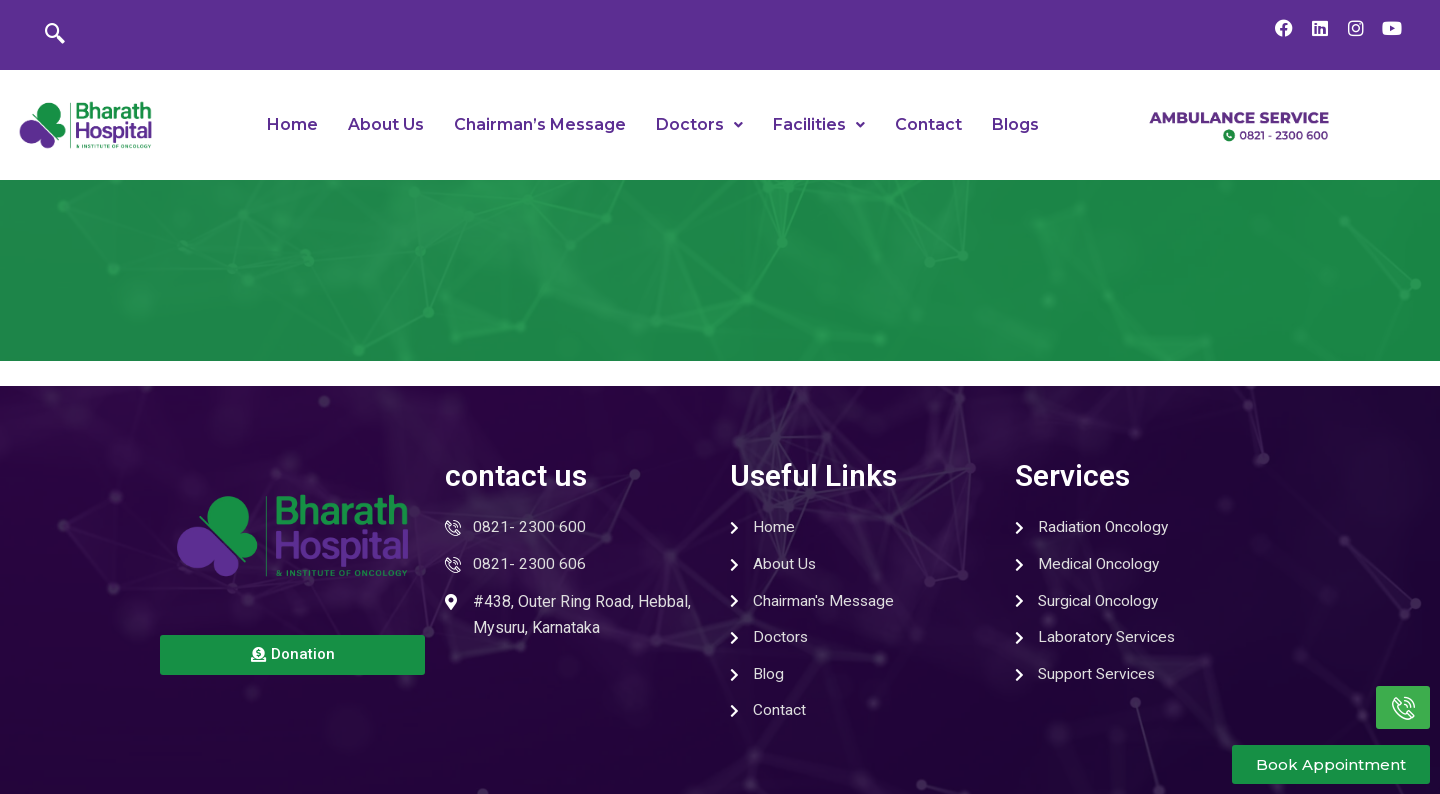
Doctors (699, 124)
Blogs (1015, 124)
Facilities (819, 124)
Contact (928, 124)
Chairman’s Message (540, 124)
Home (292, 124)
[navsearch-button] (55, 35)
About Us (386, 124)
